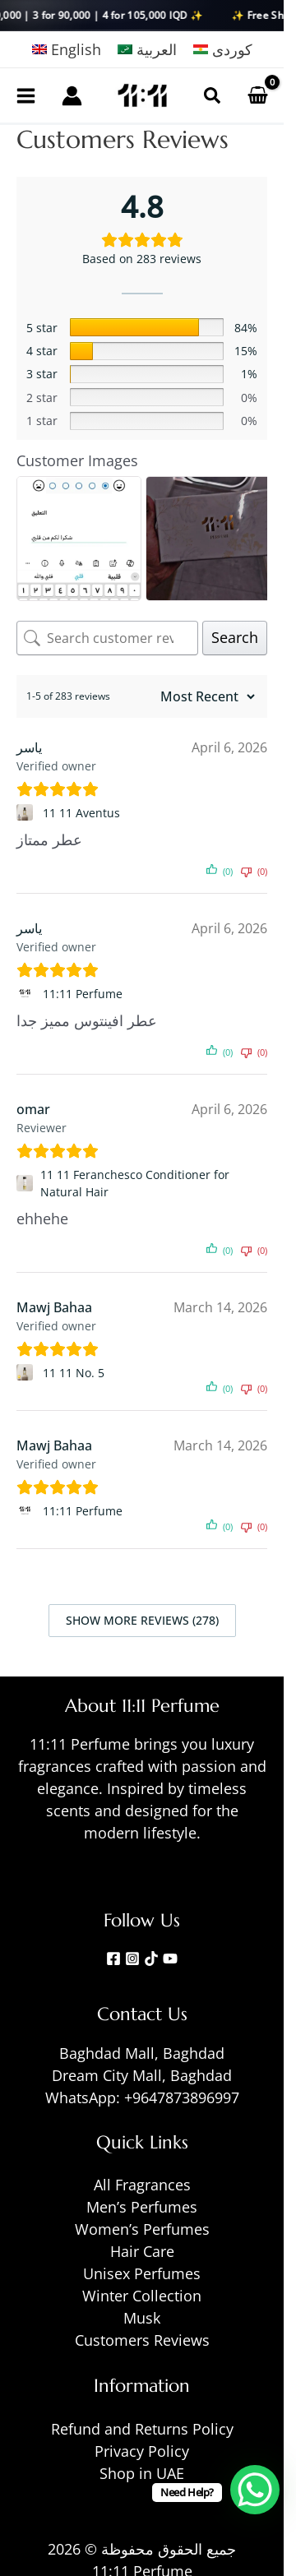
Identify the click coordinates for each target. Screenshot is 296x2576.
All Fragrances (142, 2184)
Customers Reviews (142, 2340)
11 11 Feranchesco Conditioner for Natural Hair (134, 1183)
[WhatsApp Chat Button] (255, 2489)
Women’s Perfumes (142, 2229)
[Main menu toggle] (26, 95)
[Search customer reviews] (107, 638)
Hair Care (142, 2251)
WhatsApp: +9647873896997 (142, 2097)
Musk (141, 2318)
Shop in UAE (141, 2473)
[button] (212, 95)
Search (234, 637)
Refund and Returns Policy (142, 2429)
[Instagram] (132, 1958)
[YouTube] (170, 1958)
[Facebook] (113, 1958)
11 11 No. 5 (73, 1372)
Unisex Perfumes (142, 2273)
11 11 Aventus (81, 813)
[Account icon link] (72, 96)
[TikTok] (151, 1958)
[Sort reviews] (205, 696)
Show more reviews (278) (142, 1620)
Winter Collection (141, 2295)
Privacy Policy (142, 2451)
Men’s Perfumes (141, 2207)
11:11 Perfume (83, 993)
